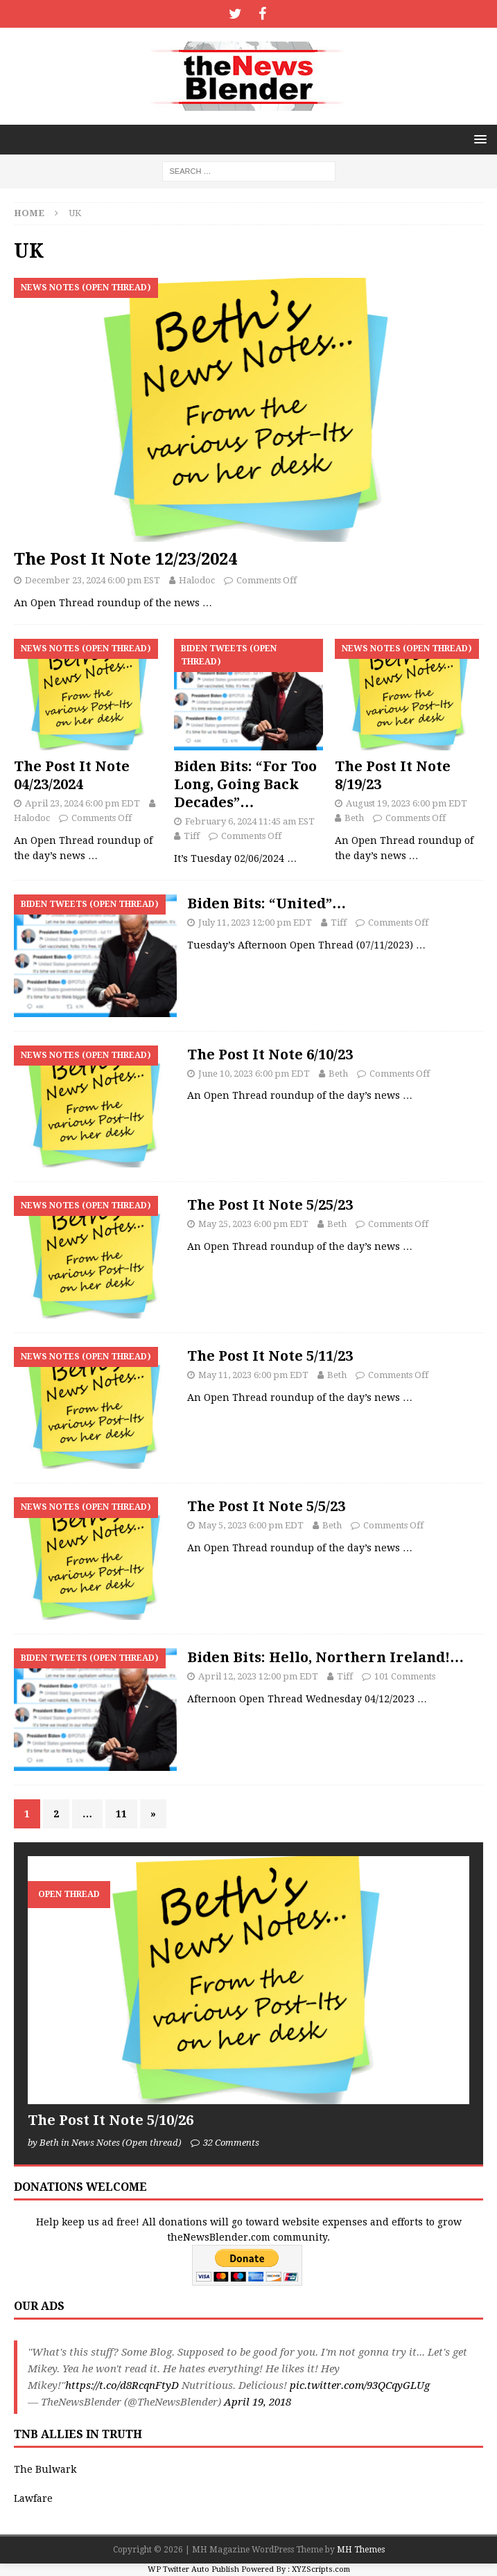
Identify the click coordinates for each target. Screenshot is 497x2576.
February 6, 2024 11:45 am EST (250, 821)
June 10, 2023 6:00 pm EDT (254, 1073)
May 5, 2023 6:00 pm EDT (251, 1525)
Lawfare (33, 2498)
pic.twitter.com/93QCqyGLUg (360, 2385)
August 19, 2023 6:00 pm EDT (406, 803)
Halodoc (197, 580)
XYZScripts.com (321, 2569)
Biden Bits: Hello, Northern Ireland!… (325, 1657)
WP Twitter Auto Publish (193, 2569)
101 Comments (404, 1676)
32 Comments (231, 2142)
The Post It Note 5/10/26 (110, 2120)
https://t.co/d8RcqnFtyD (122, 2385)
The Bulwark (45, 2469)
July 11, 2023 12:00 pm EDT (255, 922)
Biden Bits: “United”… (266, 903)
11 (121, 1813)
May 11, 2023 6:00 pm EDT (253, 1375)
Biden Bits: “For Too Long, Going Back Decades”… (245, 784)
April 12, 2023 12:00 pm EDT (258, 1676)
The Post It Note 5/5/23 (266, 1506)
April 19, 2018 (257, 2402)
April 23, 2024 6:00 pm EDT (82, 803)
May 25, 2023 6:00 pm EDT (253, 1224)
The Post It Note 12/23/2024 (125, 559)
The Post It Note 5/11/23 (270, 1356)
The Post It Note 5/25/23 (270, 1205)
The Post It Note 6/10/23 (270, 1054)
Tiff (192, 836)
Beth (354, 818)
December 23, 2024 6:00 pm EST (92, 580)
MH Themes (361, 2550)
